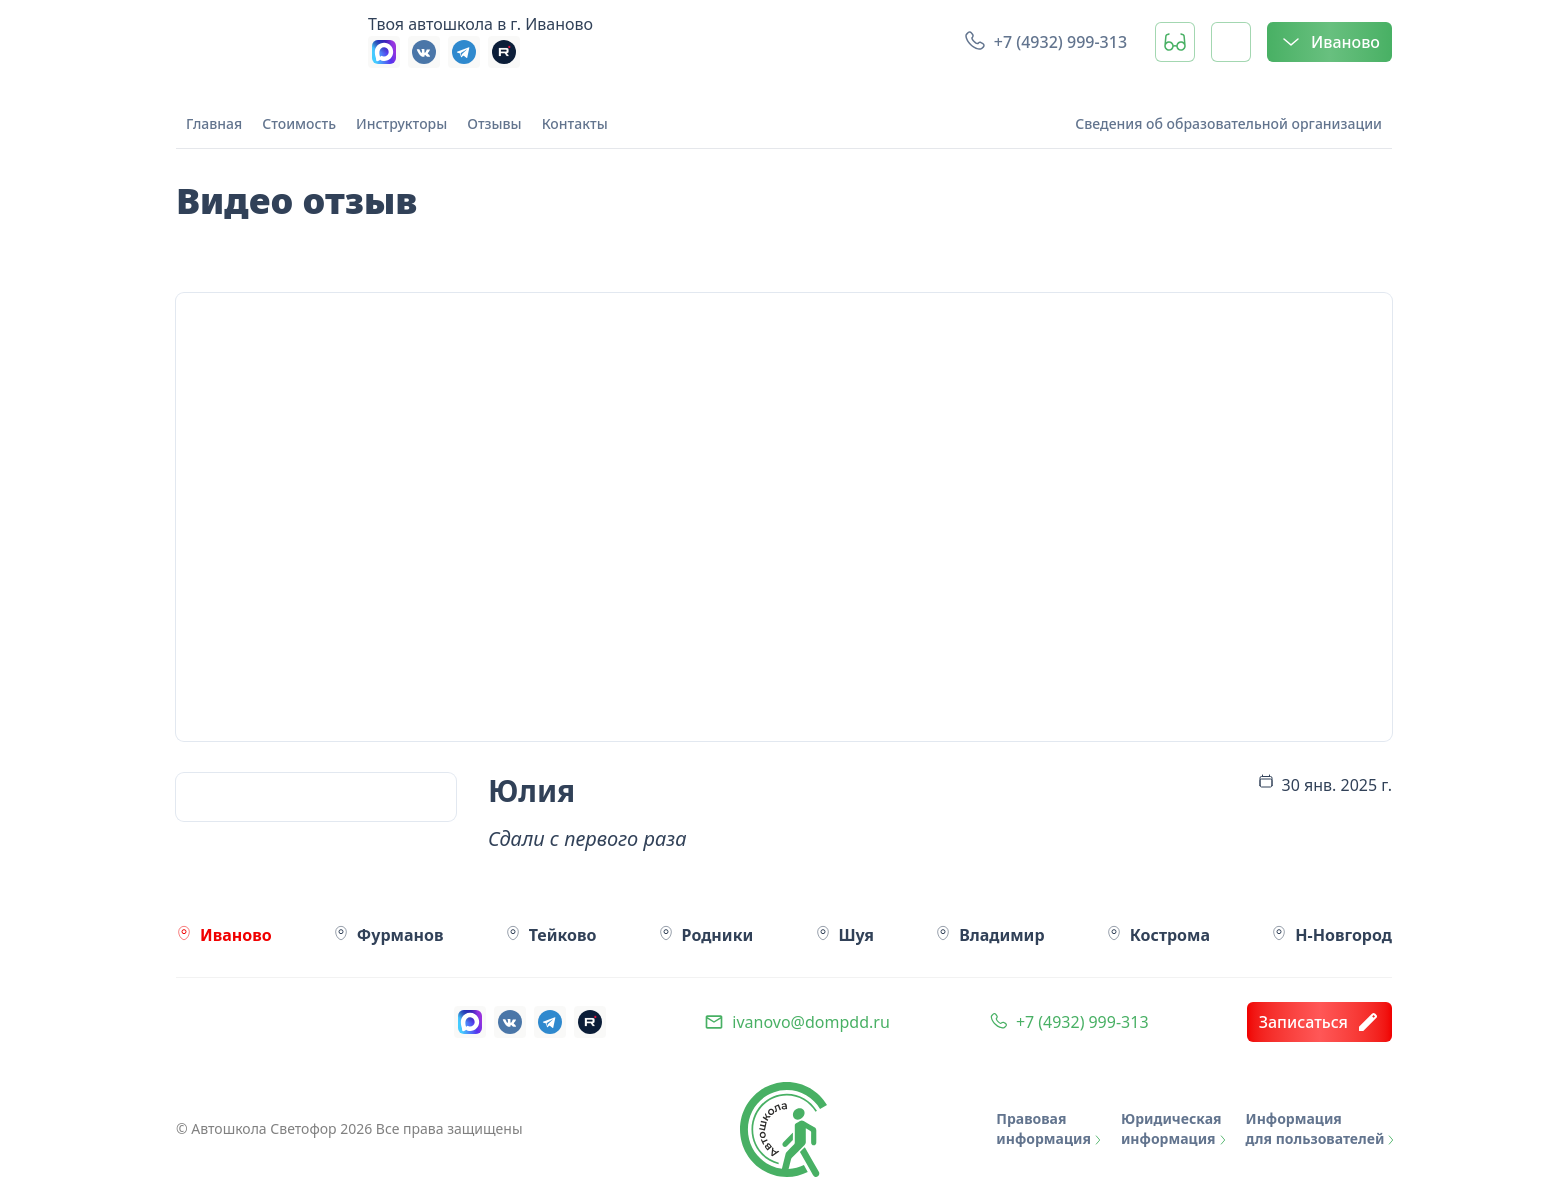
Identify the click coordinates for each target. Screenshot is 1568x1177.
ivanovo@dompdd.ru (810, 1022)
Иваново (1329, 42)
